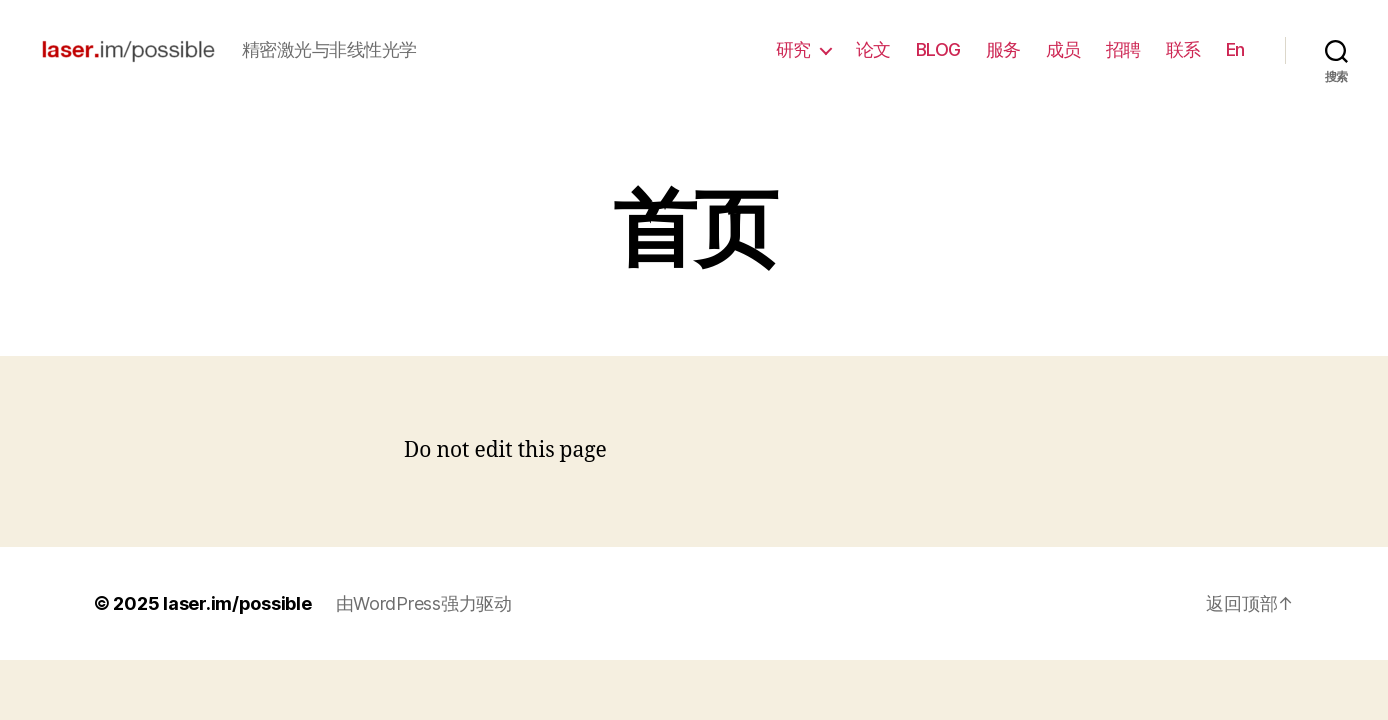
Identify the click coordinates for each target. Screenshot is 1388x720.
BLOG (938, 49)
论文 (873, 49)
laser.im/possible (237, 603)
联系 (1183, 49)
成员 (1063, 49)
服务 (1003, 49)
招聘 (1123, 49)
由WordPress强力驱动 (424, 603)
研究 (793, 49)
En (1235, 49)
